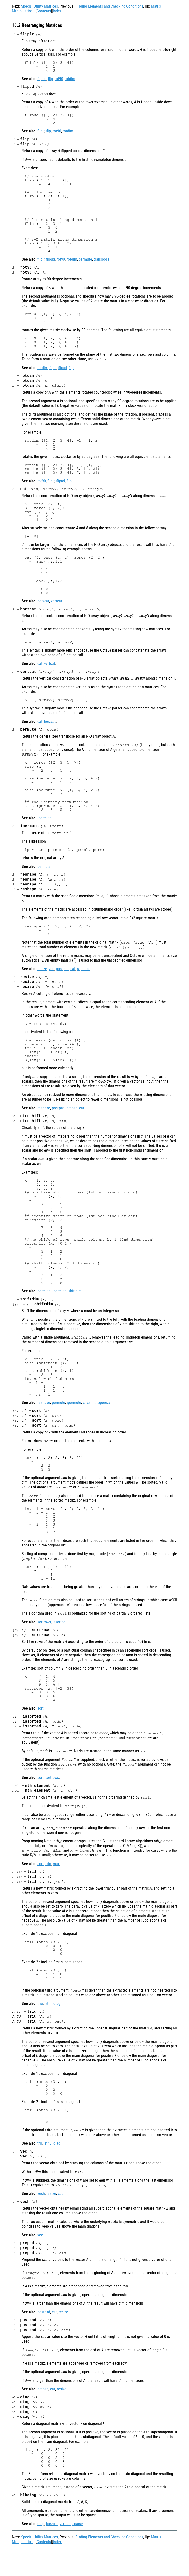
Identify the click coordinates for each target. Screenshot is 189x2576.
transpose (102, 261)
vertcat (56, 606)
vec (51, 977)
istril (48, 2022)
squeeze (83, 977)
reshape (43, 1118)
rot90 (59, 79)
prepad (72, 1118)
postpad (62, 977)
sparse (77, 2551)
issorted (59, 1636)
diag (56, 2022)
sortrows (44, 1636)
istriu (48, 2164)
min (48, 1881)
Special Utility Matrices (39, 6)
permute (85, 261)
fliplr (40, 132)
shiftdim (74, 1302)
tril (39, 2164)
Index (57, 11)
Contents (44, 11)
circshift (89, 1415)
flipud (41, 79)
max (56, 1881)
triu (40, 2022)
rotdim (70, 79)
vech (41, 2215)
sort (40, 1723)
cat (39, 669)
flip (50, 79)
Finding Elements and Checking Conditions (109, 6)
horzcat (43, 606)
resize (42, 977)
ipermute (44, 824)
